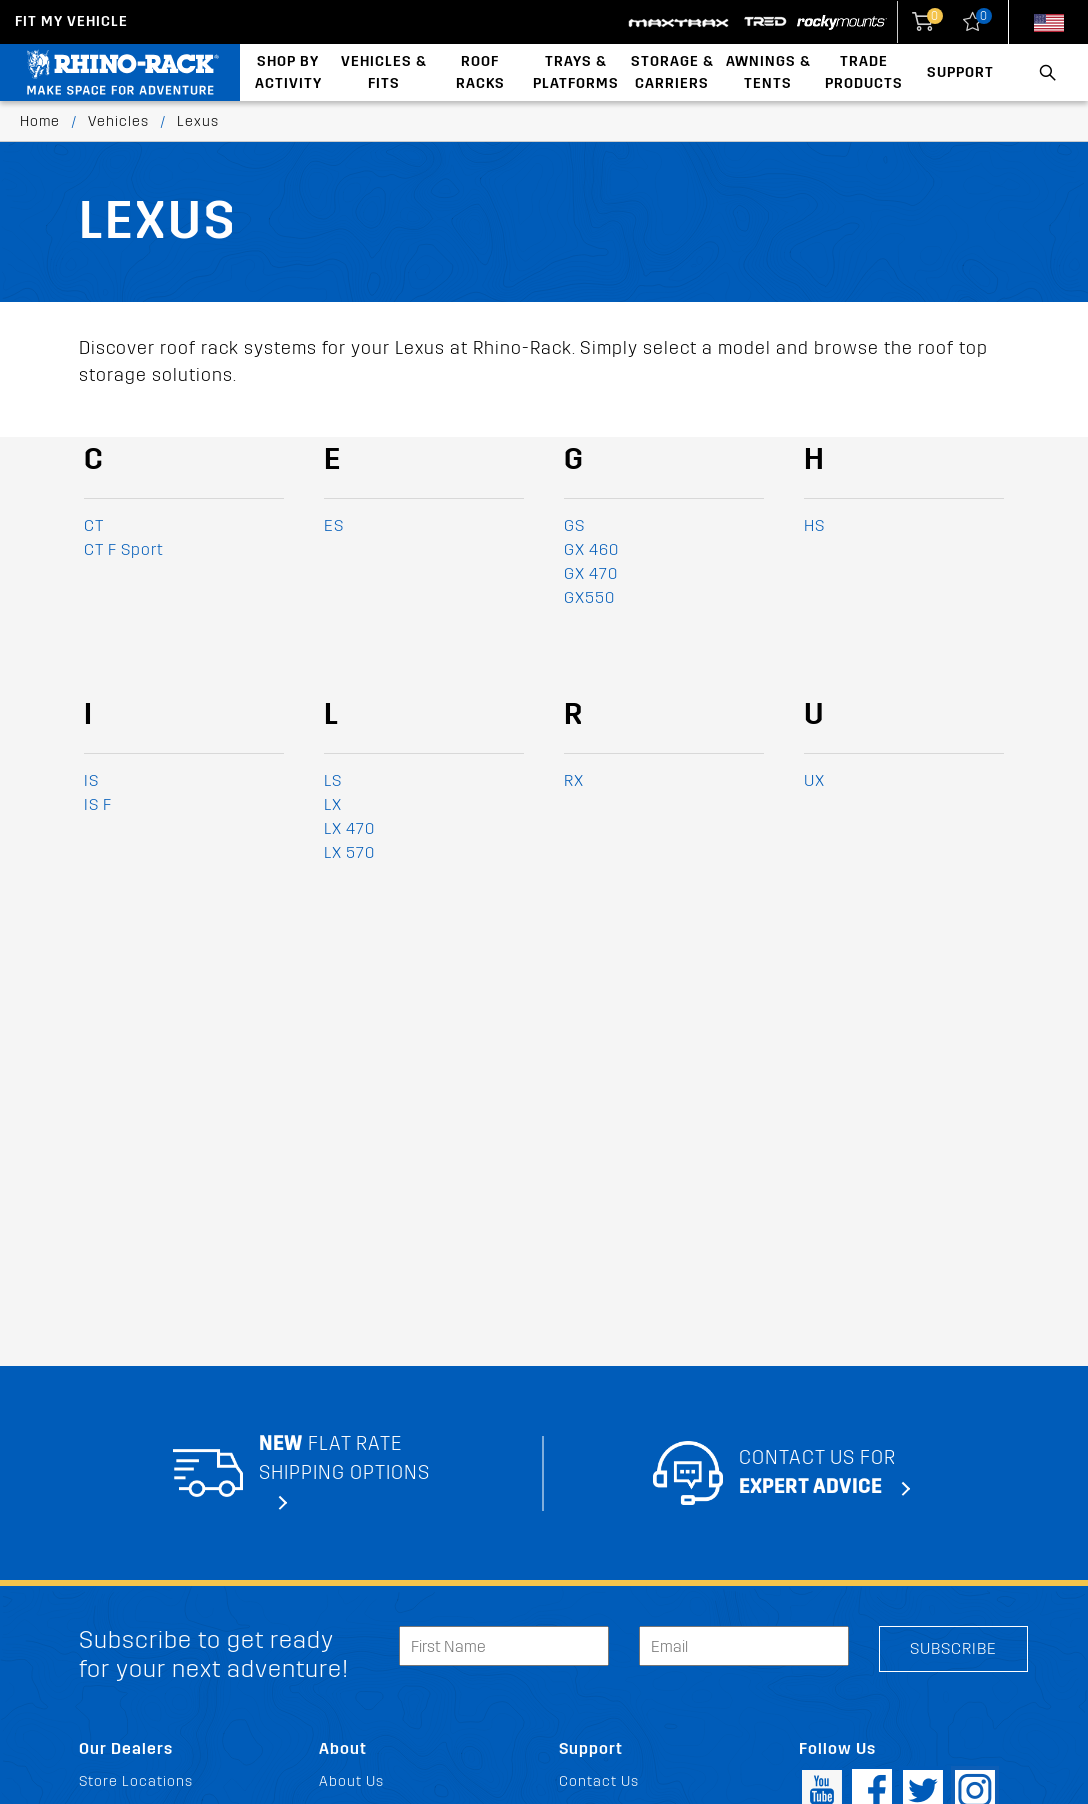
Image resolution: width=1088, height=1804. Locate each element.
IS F (98, 804)
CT (94, 525)
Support (960, 72)
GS (574, 525)
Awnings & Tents (768, 72)
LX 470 (349, 828)
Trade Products (864, 72)
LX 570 (349, 852)
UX (814, 780)
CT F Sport (124, 549)
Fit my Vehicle (71, 21)
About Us (351, 1781)
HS (814, 525)
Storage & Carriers (672, 72)
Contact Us (599, 1781)
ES (334, 525)
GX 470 (591, 573)
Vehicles (118, 121)
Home (40, 121)
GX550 (589, 597)
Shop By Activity (288, 72)
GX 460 (591, 549)
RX (574, 780)
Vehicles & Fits (384, 72)
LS (333, 780)
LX (333, 804)
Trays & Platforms (576, 72)
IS (91, 780)
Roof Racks (480, 72)
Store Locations (136, 1781)
